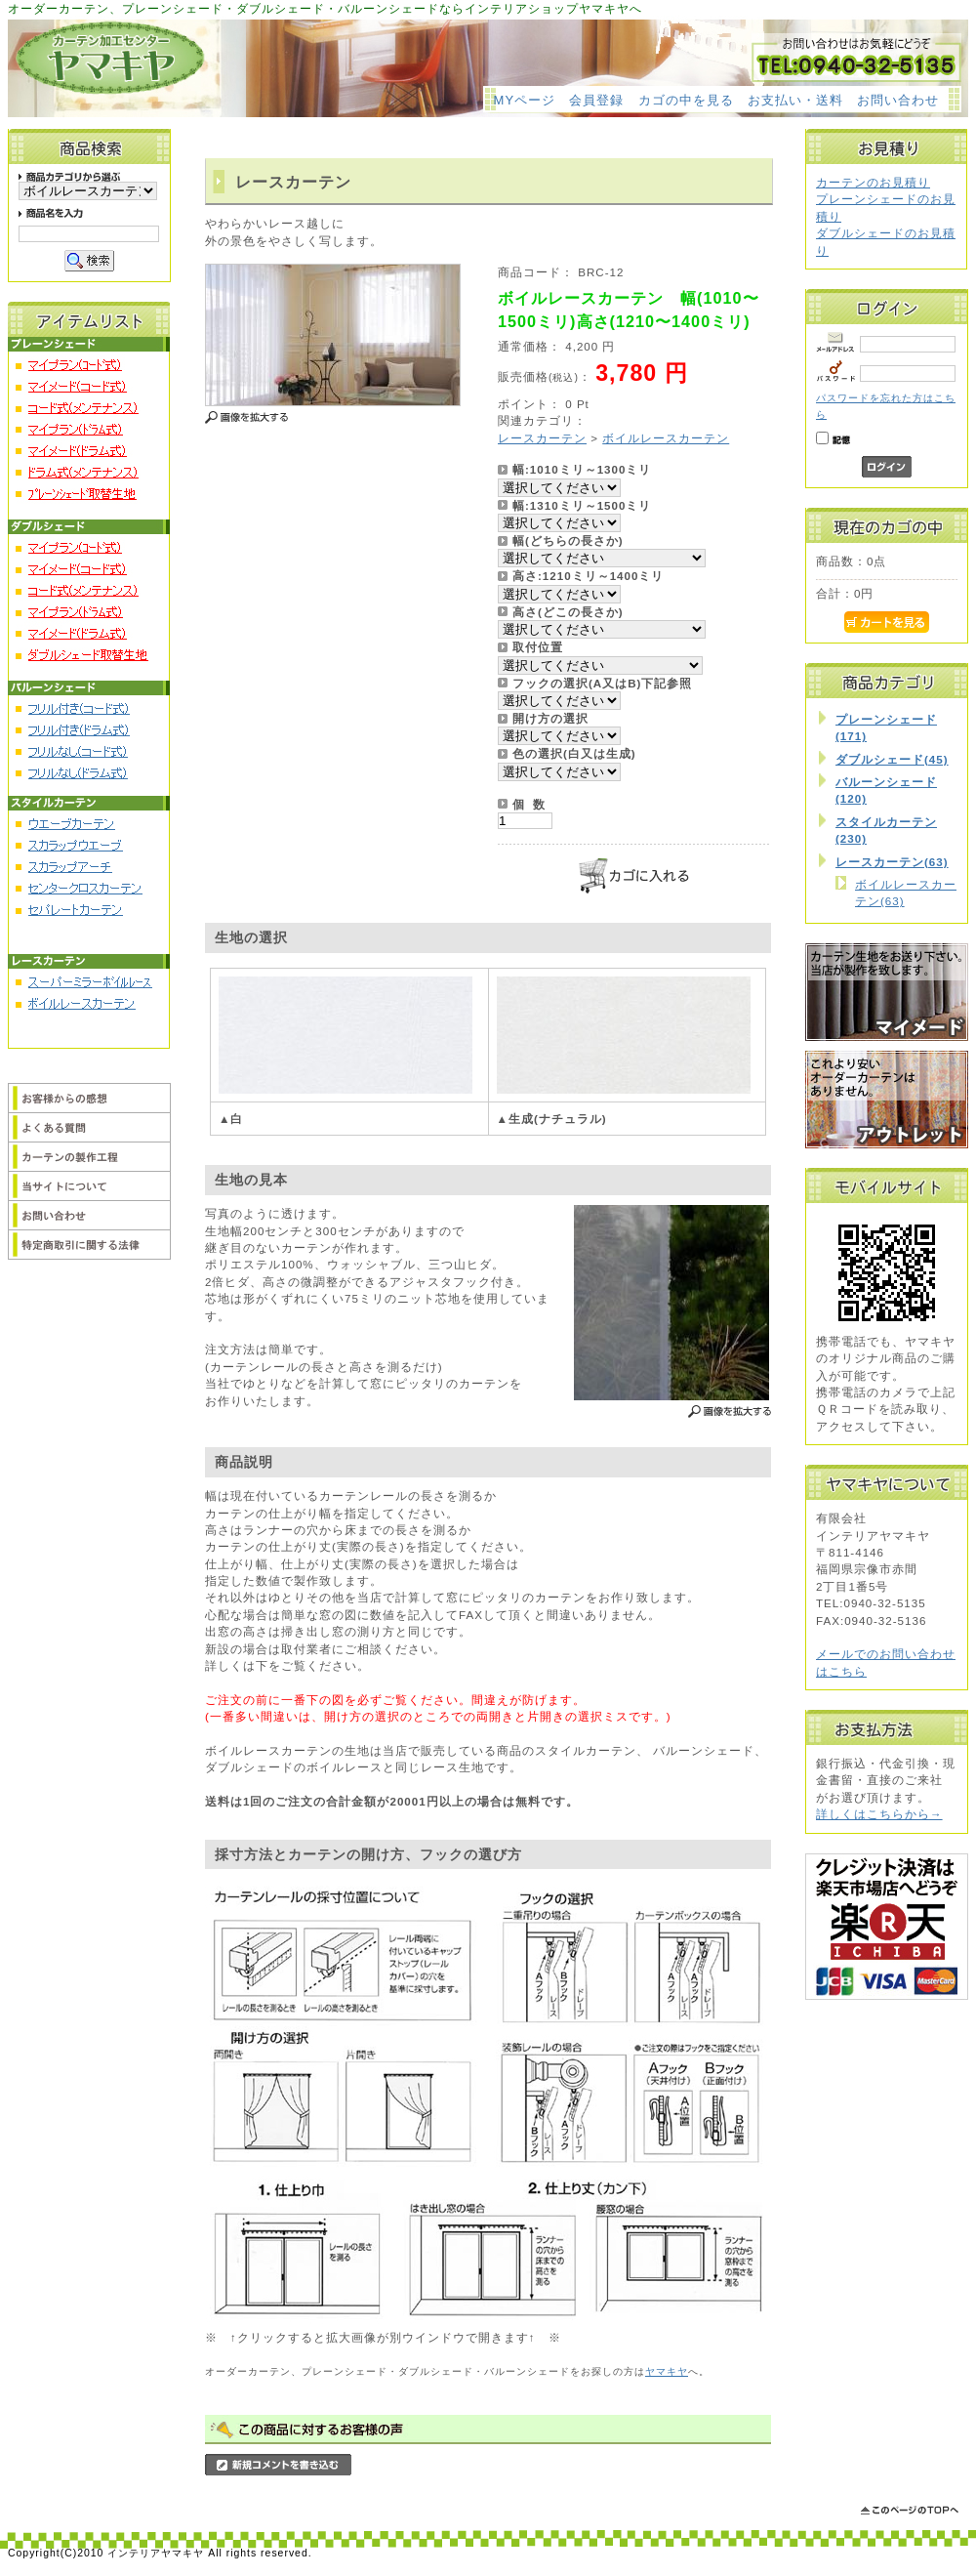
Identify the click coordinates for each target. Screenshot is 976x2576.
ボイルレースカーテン (665, 438)
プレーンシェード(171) (886, 727)
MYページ (525, 100)
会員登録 (596, 100)
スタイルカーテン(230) (886, 830)
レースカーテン (542, 438)
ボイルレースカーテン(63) (905, 892)
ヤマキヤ (666, 2371)
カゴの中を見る (686, 100)
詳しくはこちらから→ (879, 1813)
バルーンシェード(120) (886, 790)
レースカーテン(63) (892, 861)
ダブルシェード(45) (892, 759)
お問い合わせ (898, 100)
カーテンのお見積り (873, 182)
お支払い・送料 (795, 100)
